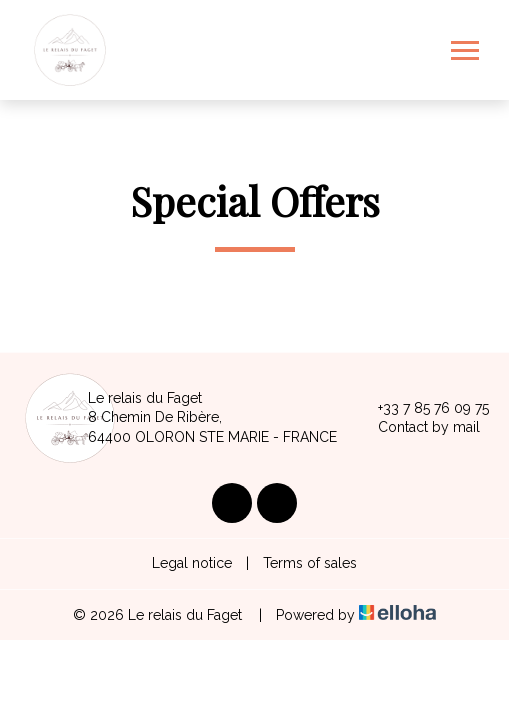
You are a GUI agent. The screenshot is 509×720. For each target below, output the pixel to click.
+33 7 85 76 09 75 (422, 408)
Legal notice (192, 563)
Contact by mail (417, 428)
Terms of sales (310, 563)
